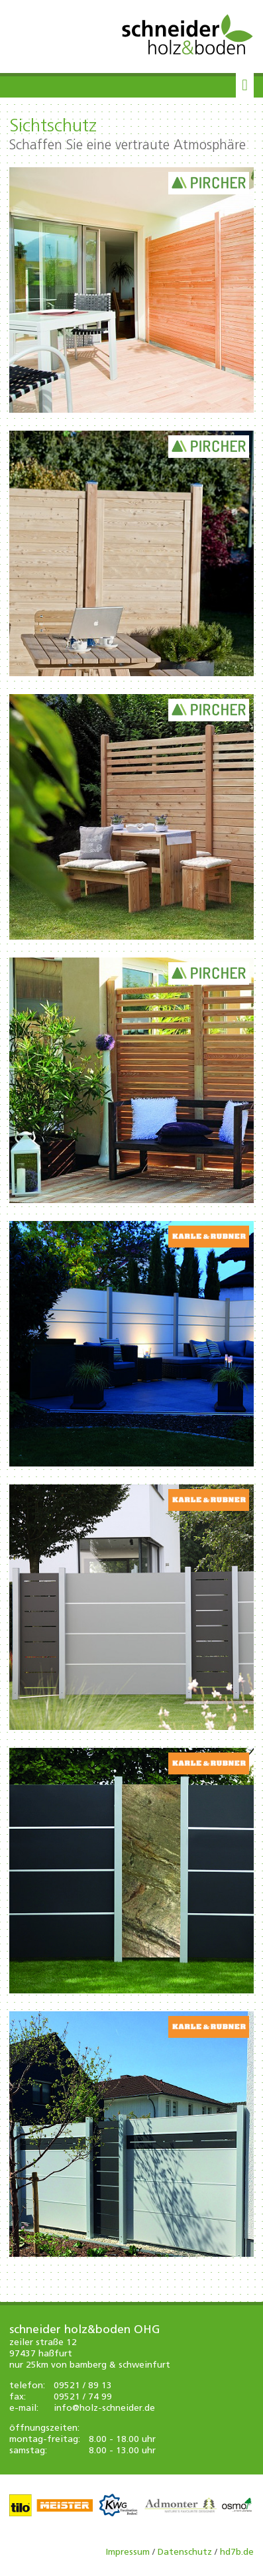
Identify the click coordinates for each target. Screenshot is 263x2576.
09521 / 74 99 (83, 2396)
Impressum (128, 2552)
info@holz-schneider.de (104, 2408)
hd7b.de (237, 2552)
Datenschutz (185, 2552)
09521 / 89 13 (83, 2385)
